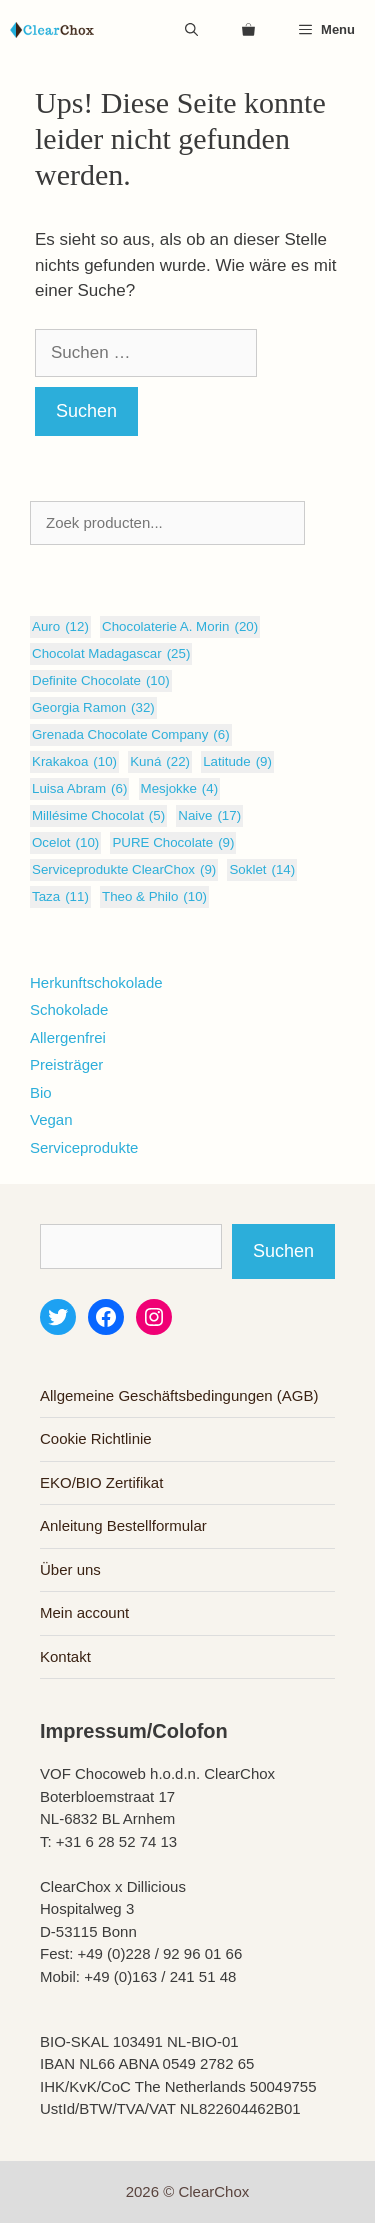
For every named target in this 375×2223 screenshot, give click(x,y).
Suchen (283, 1251)
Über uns (70, 1569)
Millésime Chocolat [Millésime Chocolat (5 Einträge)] (98, 816)
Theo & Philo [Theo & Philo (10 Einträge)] (154, 897)
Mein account (84, 1612)
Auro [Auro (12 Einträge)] (60, 627)
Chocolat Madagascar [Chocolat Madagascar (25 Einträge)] (111, 654)
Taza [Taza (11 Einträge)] (60, 897)
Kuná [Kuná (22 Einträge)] (160, 762)
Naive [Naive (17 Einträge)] (209, 816)
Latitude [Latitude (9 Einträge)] (237, 762)
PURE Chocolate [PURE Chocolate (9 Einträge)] (173, 843)
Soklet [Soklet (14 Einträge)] (262, 870)
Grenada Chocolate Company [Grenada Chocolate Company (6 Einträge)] (131, 735)
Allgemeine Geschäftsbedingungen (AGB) (179, 1395)
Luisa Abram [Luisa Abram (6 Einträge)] (79, 789)
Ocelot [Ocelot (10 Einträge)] (65, 843)
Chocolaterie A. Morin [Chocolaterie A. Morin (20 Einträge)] (180, 627)
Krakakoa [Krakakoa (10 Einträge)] (74, 762)
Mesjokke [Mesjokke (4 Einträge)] (180, 789)
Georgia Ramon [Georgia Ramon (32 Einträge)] (93, 708)
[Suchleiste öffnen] (191, 30)
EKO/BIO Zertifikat (101, 1482)
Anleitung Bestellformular (123, 1525)
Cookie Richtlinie (96, 1438)
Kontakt (65, 1656)
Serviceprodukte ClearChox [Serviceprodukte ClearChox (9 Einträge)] (124, 870)
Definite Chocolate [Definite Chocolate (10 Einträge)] (101, 681)
